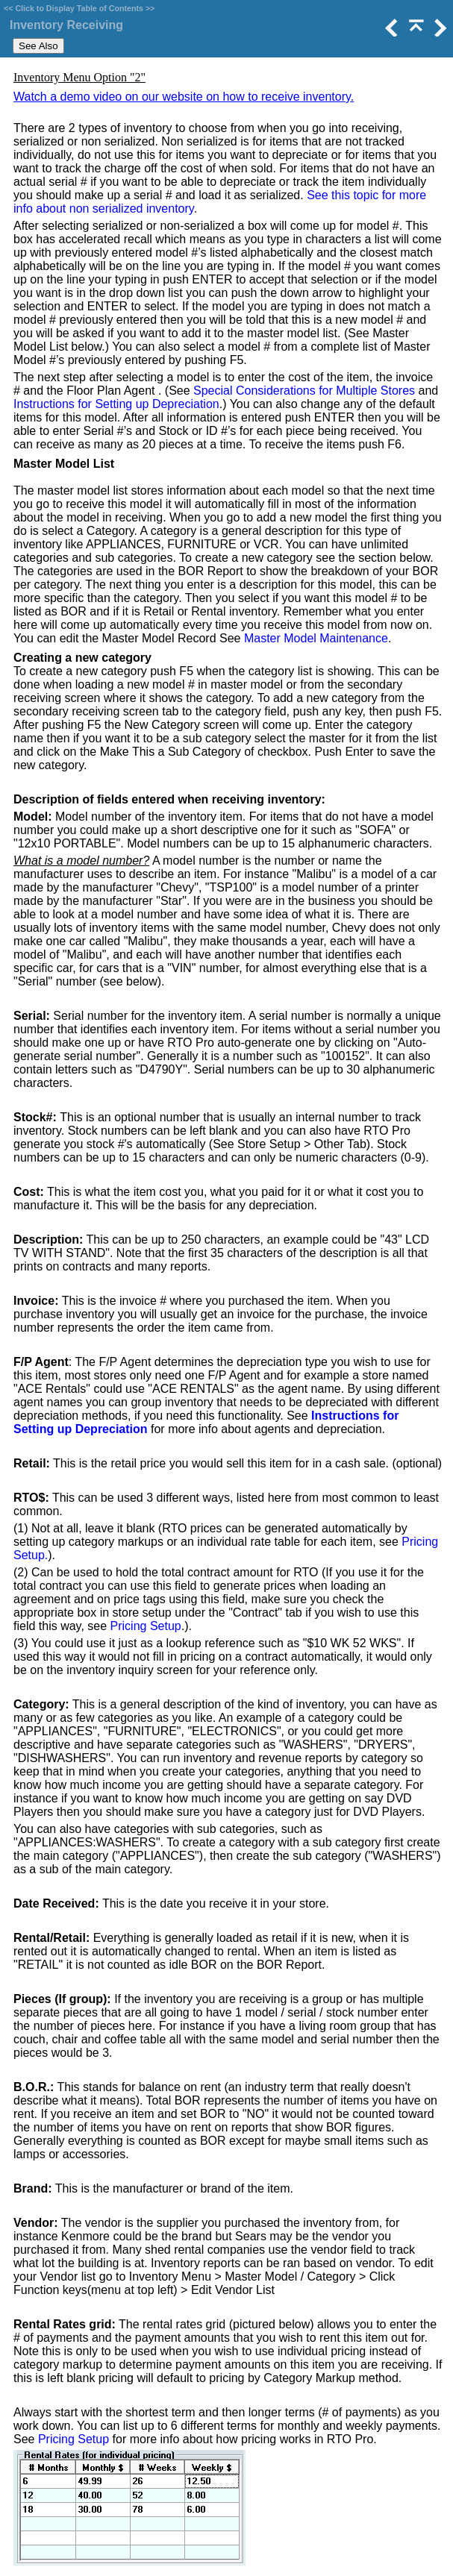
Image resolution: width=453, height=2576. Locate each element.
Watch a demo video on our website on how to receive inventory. (183, 96)
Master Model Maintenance (316, 638)
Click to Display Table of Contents (79, 8)
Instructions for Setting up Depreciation (116, 404)
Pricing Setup (145, 1626)
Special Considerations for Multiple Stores (304, 390)
